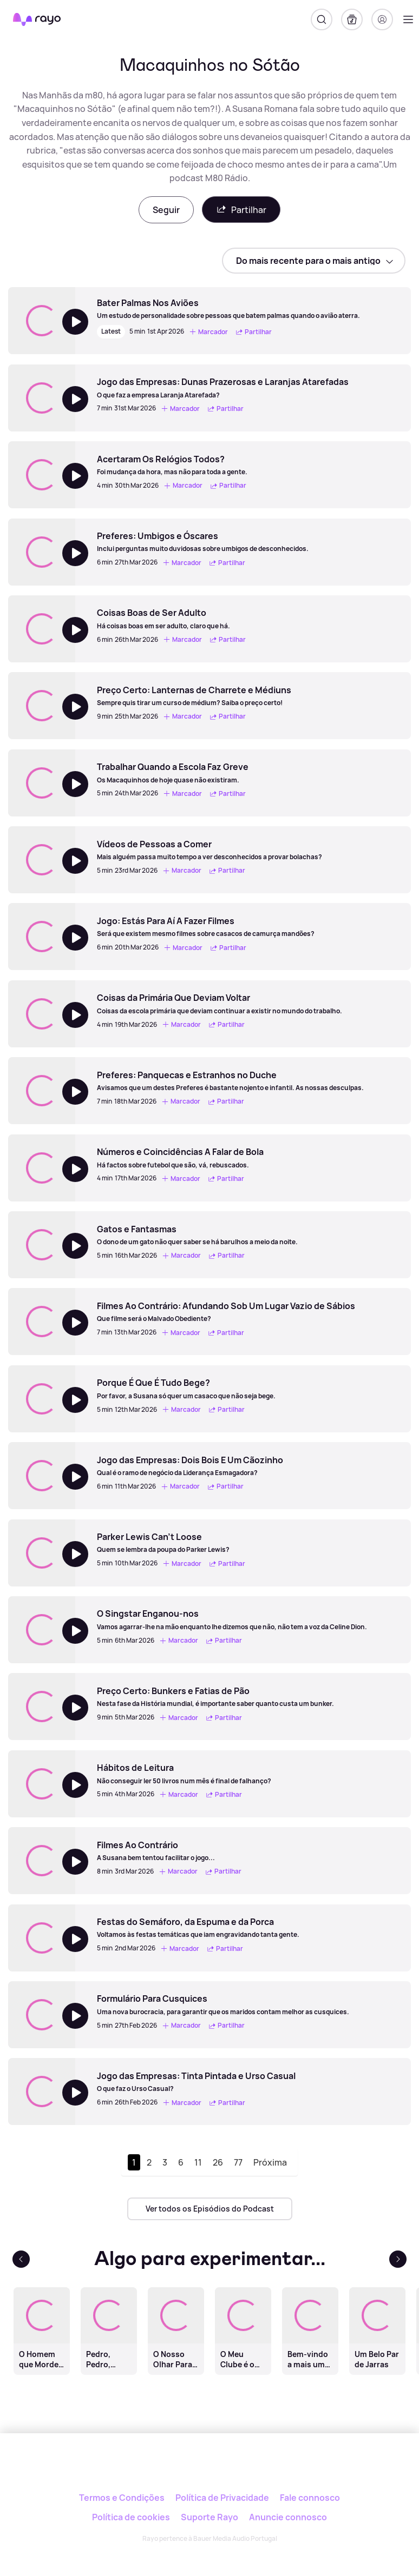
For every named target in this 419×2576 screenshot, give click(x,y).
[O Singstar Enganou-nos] (232, 1619)
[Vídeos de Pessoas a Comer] (209, 850)
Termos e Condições (122, 2498)
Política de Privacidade (222, 2498)
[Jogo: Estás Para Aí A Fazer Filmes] (206, 927)
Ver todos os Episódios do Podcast (210, 2208)
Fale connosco (310, 2498)
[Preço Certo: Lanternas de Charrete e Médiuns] (194, 696)
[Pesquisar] (321, 19)
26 (218, 2162)
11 (198, 2162)
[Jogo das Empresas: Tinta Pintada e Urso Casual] (196, 2082)
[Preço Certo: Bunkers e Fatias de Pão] (215, 1697)
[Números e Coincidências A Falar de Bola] (180, 1158)
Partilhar (241, 209)
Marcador (208, 332)
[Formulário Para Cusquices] (223, 2004)
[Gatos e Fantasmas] (197, 1235)
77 (238, 2162)
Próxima (270, 2162)
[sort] (313, 261)
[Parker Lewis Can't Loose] (172, 1543)
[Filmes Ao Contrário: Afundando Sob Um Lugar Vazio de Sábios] (226, 1312)
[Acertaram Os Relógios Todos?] (173, 465)
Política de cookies (131, 2517)
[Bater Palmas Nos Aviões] (228, 309)
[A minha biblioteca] (352, 19)
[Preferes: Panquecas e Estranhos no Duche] (230, 1081)
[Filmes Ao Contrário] (170, 1851)
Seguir (166, 210)
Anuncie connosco (288, 2517)
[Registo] (382, 19)
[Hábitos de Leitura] (184, 1773)
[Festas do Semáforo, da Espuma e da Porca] (198, 1928)
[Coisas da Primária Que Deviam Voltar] (219, 1003)
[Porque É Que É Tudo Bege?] (186, 1388)
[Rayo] (209, 2469)
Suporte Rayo (209, 2517)
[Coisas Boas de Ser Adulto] (172, 618)
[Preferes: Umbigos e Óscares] (203, 542)
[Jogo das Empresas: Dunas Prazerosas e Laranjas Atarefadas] (223, 388)
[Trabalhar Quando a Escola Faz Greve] (172, 773)
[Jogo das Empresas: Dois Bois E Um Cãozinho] (190, 1466)
